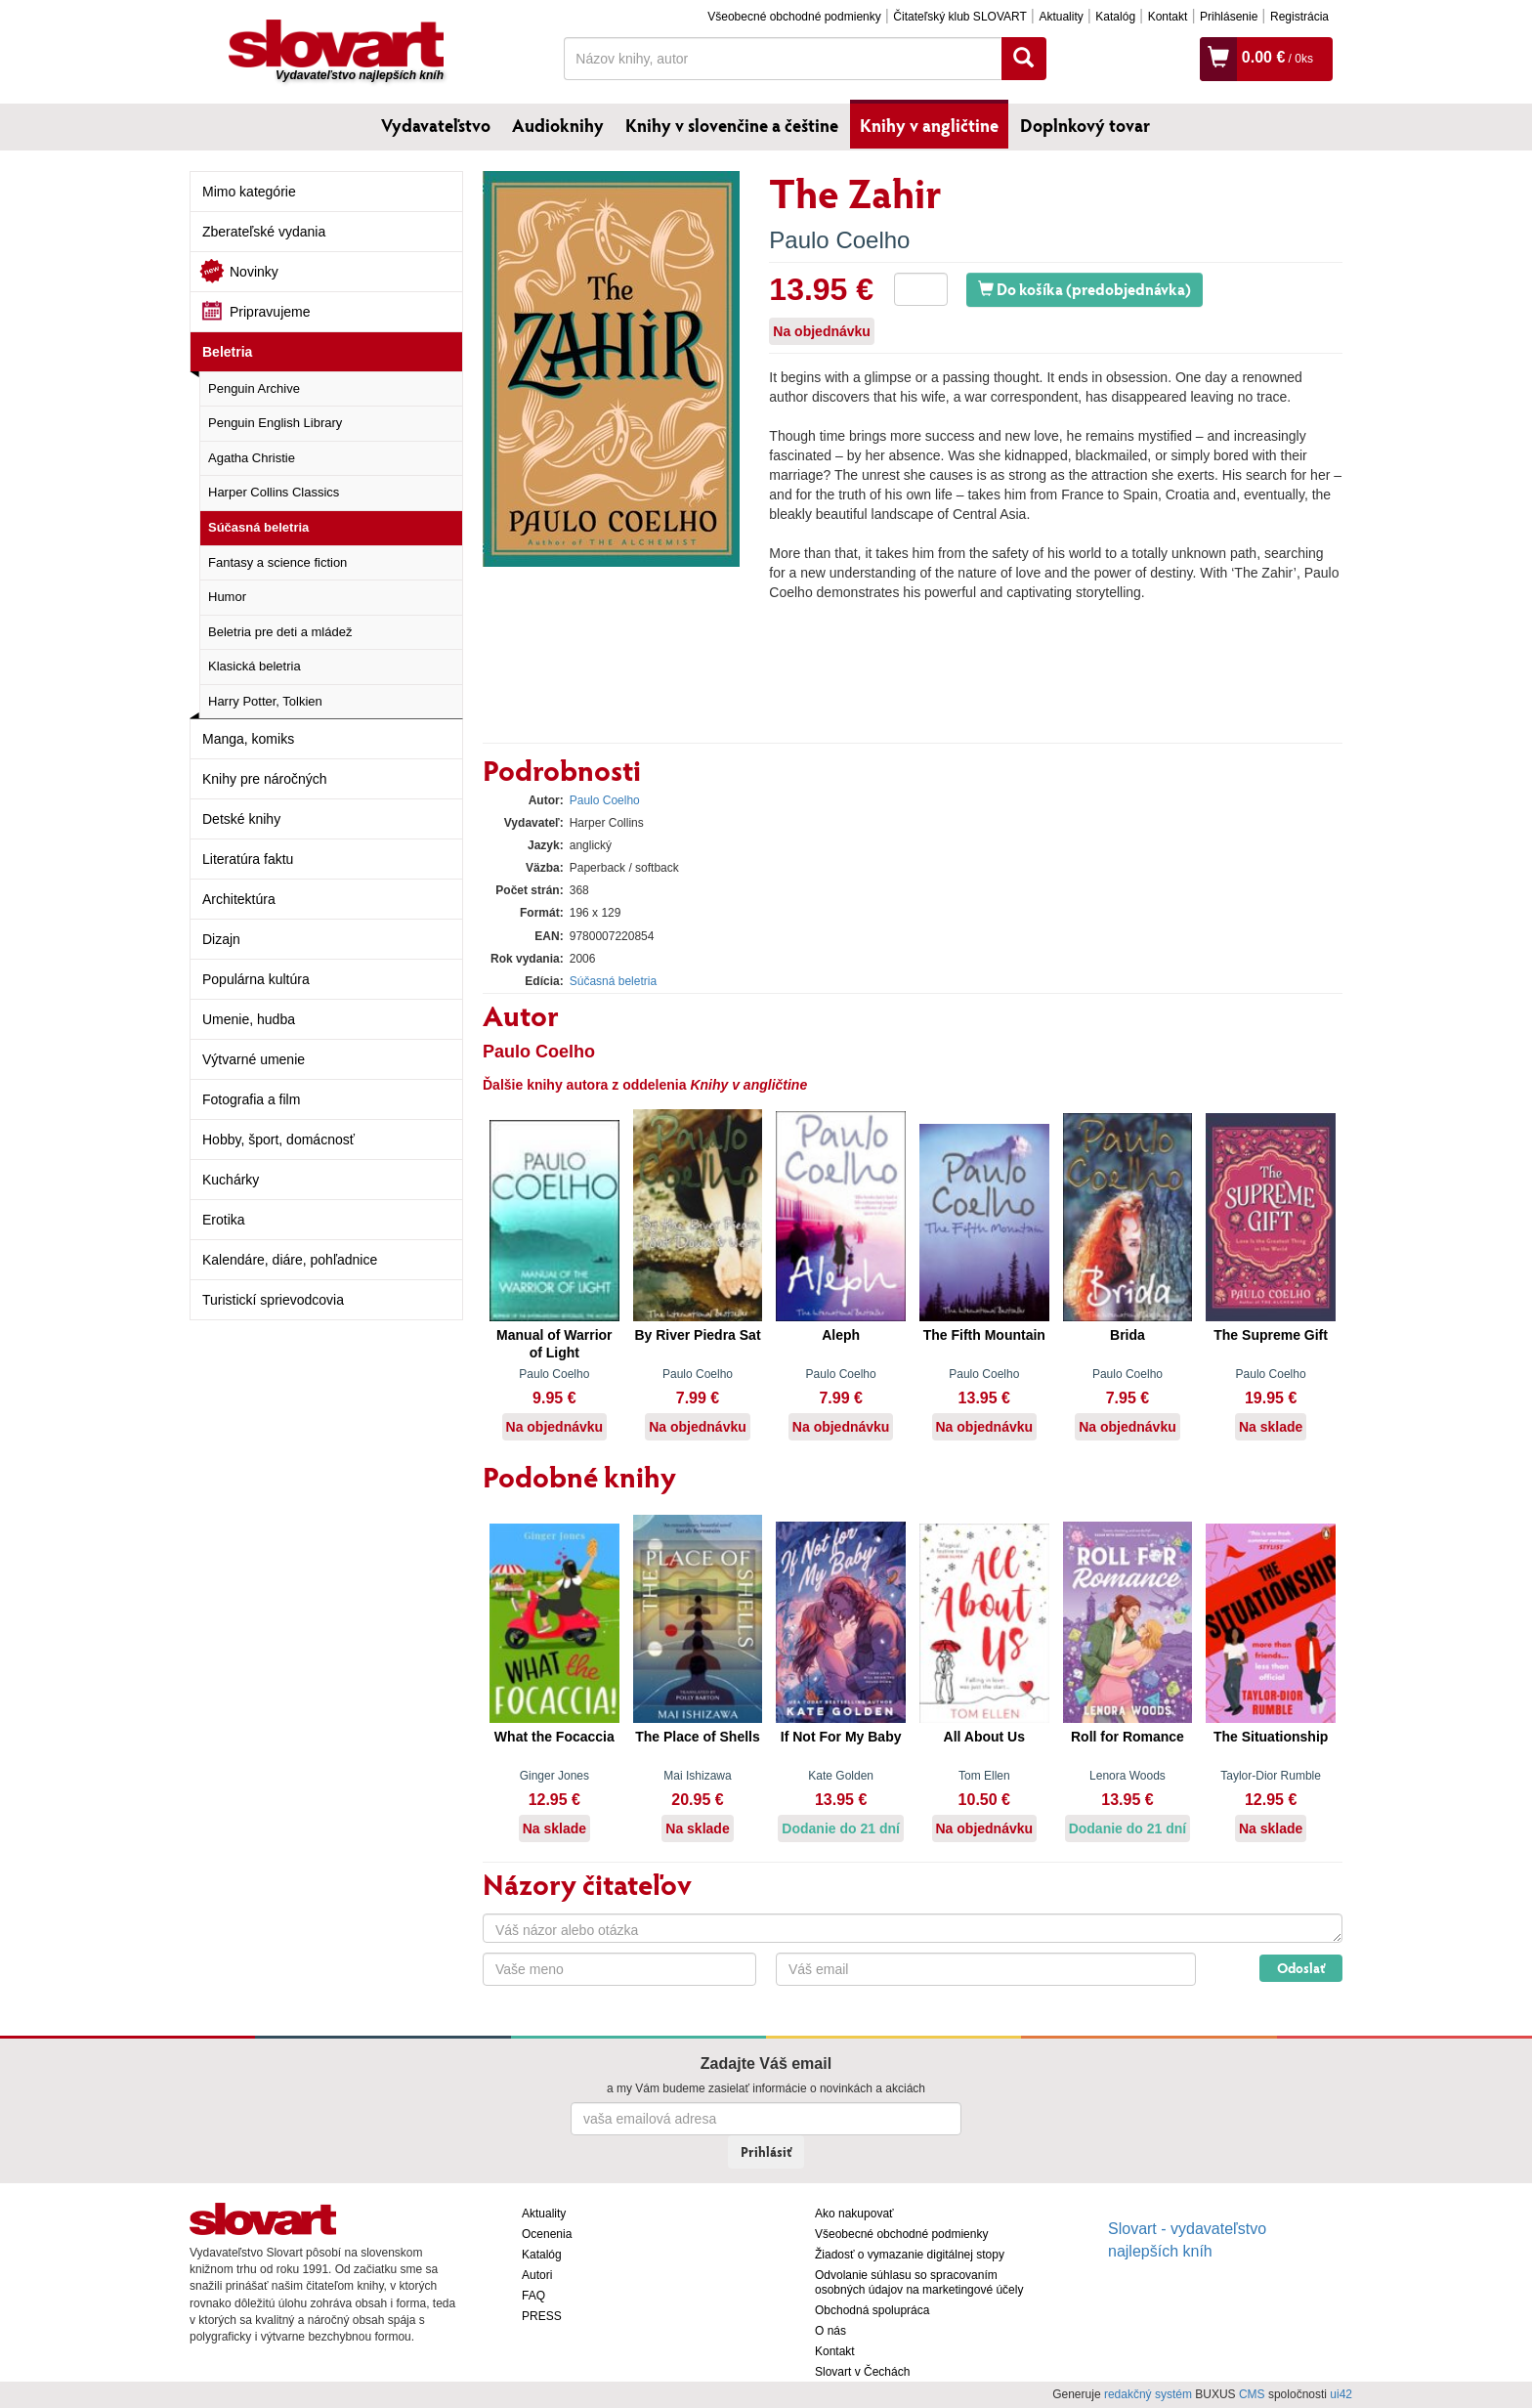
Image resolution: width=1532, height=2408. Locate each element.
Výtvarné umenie (253, 1059)
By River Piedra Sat (697, 1335)
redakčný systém (1148, 2394)
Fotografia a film (251, 1099)
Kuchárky (230, 1179)
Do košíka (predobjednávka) (1084, 289)
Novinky (254, 272)
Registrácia (1299, 16)
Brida (1127, 1335)
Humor (227, 596)
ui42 (1341, 2394)
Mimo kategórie (249, 191)
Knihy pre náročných (264, 779)
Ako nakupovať (854, 2213)
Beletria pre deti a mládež (280, 631)
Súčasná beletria (258, 527)
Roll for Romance (1127, 1736)
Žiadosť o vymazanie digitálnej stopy (909, 2254)
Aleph (841, 1335)
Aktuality (1061, 16)
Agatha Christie (251, 458)
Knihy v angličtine (929, 125)
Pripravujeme (270, 312)
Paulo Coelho (839, 240)
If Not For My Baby (841, 1736)
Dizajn (221, 939)
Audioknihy (558, 125)
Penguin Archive (254, 388)
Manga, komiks (248, 739)
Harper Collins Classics (273, 492)
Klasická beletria (254, 666)
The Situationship (1270, 1736)
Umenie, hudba (248, 1019)
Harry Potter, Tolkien (265, 701)
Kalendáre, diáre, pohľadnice (289, 1260)
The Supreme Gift (1270, 1335)
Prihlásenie (1228, 16)
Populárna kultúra (256, 979)
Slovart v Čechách (862, 2372)
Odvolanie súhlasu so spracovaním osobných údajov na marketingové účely (919, 2282)
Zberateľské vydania (263, 231)
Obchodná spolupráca (872, 2310)
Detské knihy (241, 819)
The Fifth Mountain (984, 1335)
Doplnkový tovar (1085, 125)
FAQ (533, 2295)
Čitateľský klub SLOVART (959, 16)
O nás (830, 2331)
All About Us (984, 1736)
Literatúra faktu (247, 859)
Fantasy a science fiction (277, 562)
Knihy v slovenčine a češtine (731, 125)
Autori (537, 2275)
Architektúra (239, 899)
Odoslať (1301, 1967)
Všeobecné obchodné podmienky (793, 16)
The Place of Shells (697, 1736)
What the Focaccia (554, 1736)
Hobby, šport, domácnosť (278, 1139)
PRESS (542, 2316)
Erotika (223, 1219)
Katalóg (1115, 16)
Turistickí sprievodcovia (273, 1300)
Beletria (227, 352)
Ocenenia (547, 2234)
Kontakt (1168, 16)
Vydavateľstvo (435, 125)
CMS (1252, 2394)
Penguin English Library (275, 422)
